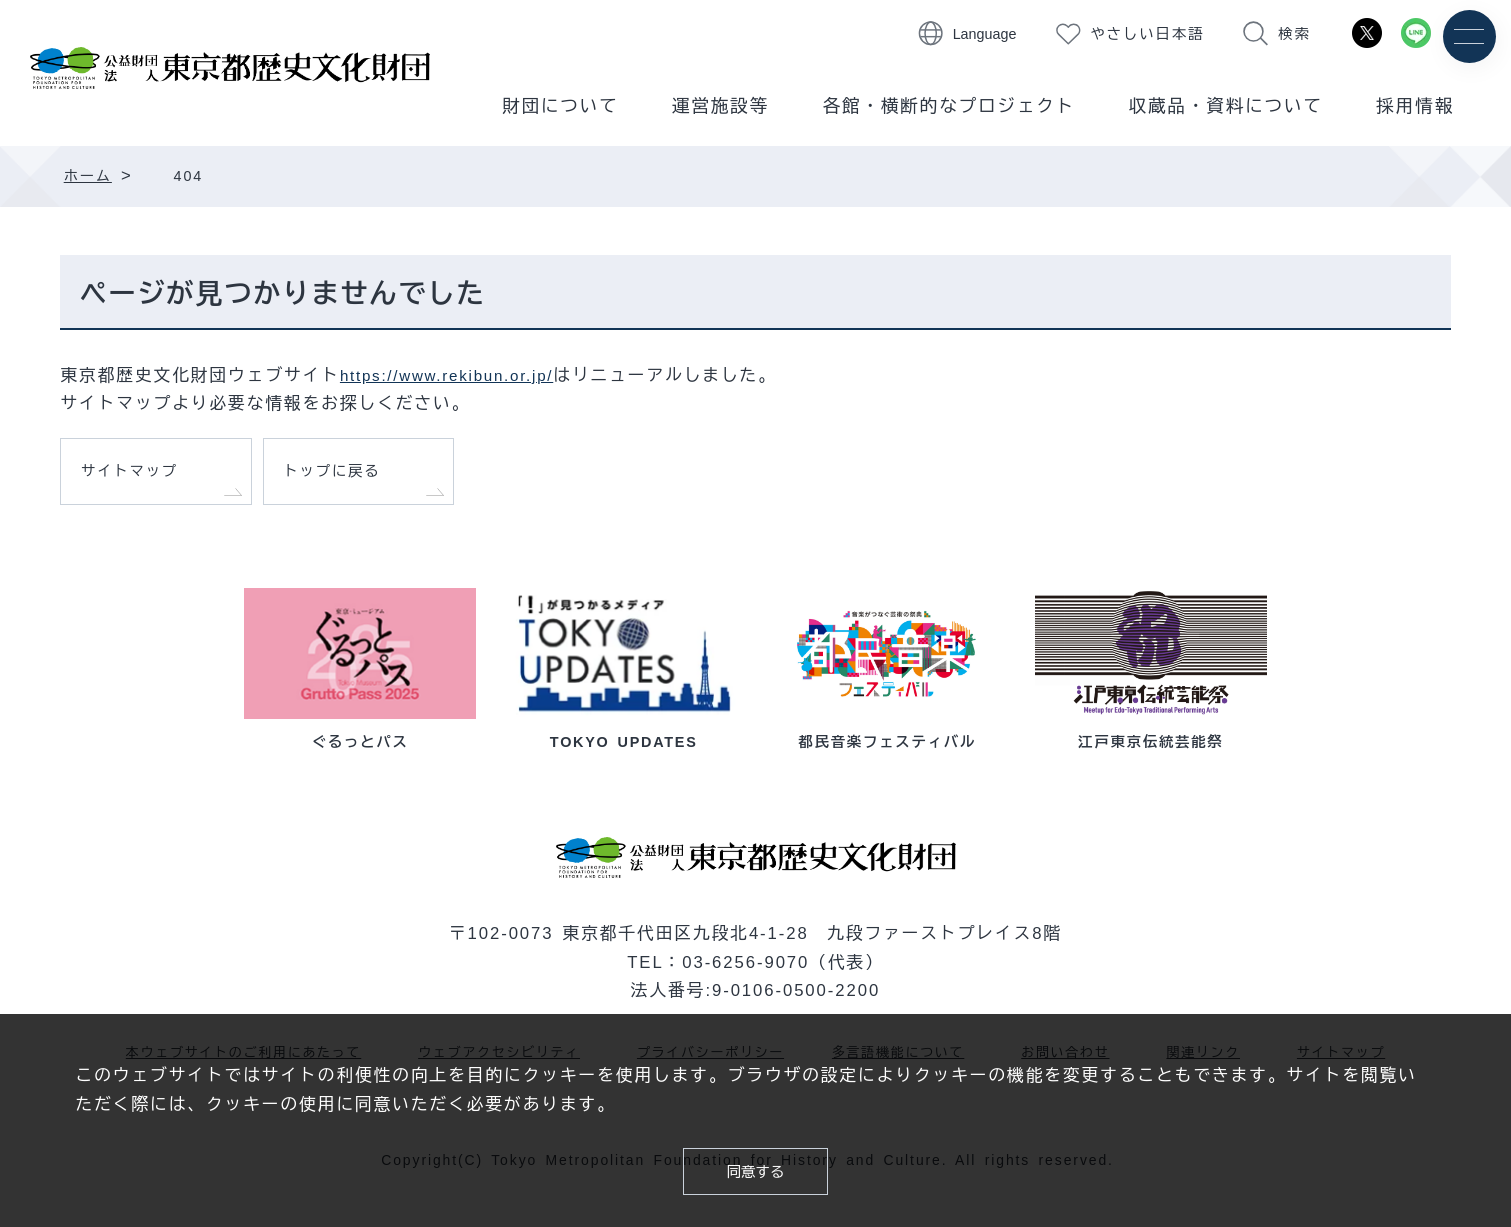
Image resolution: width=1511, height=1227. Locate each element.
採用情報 (1415, 106)
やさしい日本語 (1148, 34)
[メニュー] (1468, 37)
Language (985, 34)
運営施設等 (720, 106)
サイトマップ (138, 476)
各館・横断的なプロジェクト (949, 106)
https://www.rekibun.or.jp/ (458, 375)
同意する (756, 1168)
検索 (1294, 34)
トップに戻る (341, 476)
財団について (560, 106)
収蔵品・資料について (1226, 106)
